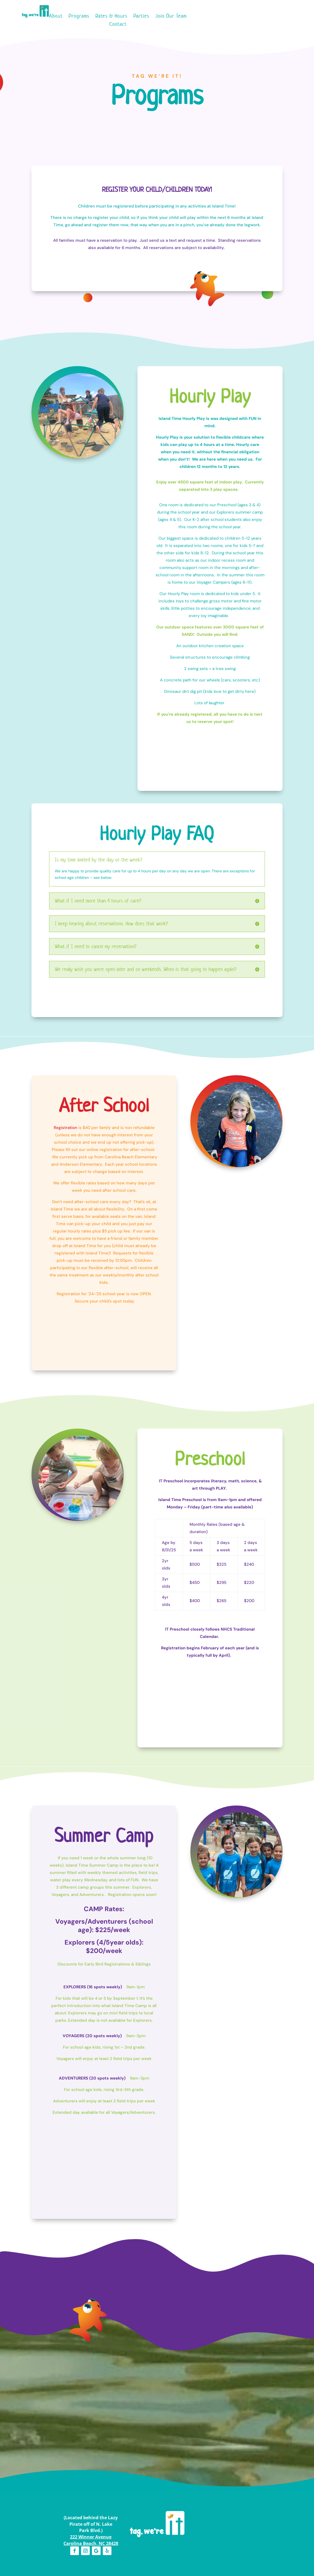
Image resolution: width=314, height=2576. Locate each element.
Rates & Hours (111, 16)
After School (100, 131)
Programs (79, 16)
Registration (65, 1127)
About (56, 16)
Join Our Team (171, 16)
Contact (118, 24)
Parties (141, 16)
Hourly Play (44, 131)
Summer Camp (213, 131)
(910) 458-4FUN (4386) (275, 24)
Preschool (157, 131)
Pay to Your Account (217, 24)
